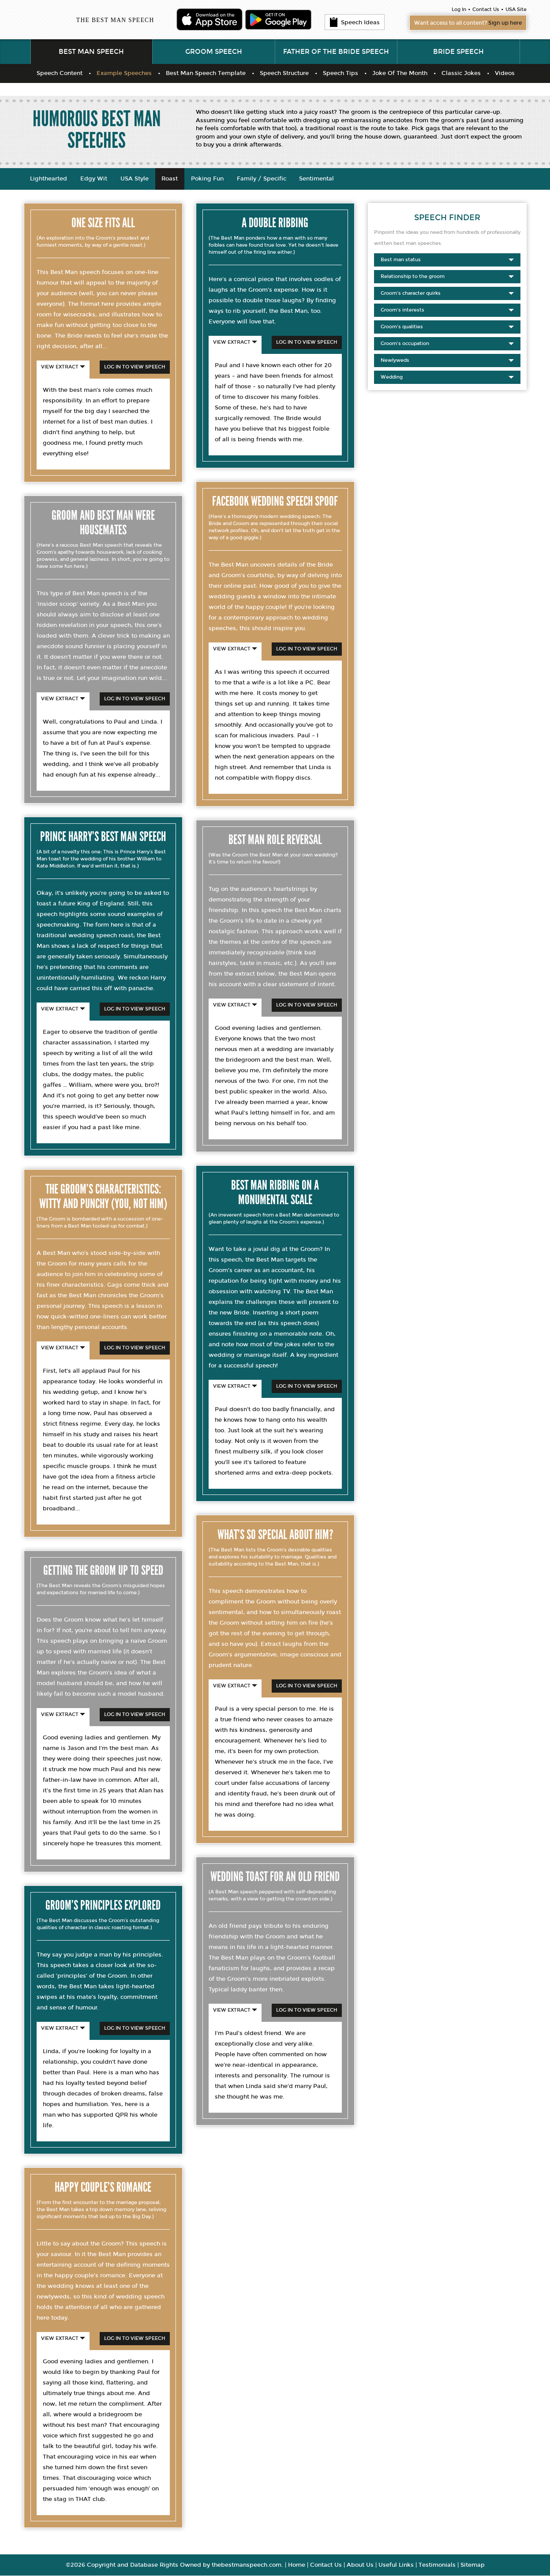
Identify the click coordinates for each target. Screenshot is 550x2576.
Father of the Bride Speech (336, 52)
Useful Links (396, 2565)
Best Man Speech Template (206, 73)
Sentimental (317, 179)
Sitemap (472, 2565)
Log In (459, 9)
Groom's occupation (447, 344)
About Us (360, 2565)
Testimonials (437, 2565)
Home (296, 2565)
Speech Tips (340, 73)
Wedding (447, 377)
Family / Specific (262, 179)
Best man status (447, 260)
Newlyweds (447, 360)
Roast (170, 179)
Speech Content (59, 73)
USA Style (135, 179)
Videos (505, 73)
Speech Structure (284, 73)
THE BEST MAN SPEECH (115, 20)
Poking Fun (208, 179)
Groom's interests (447, 310)
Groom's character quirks (447, 293)
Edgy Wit (94, 179)
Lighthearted (48, 179)
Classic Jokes (461, 73)
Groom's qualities (447, 327)
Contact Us (485, 9)
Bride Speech (458, 52)
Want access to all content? (463, 22)
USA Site (516, 9)
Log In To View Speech (134, 367)
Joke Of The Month (399, 73)
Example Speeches (124, 73)
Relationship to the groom (447, 277)
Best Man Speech (91, 52)
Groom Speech (213, 52)
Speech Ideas (354, 22)
